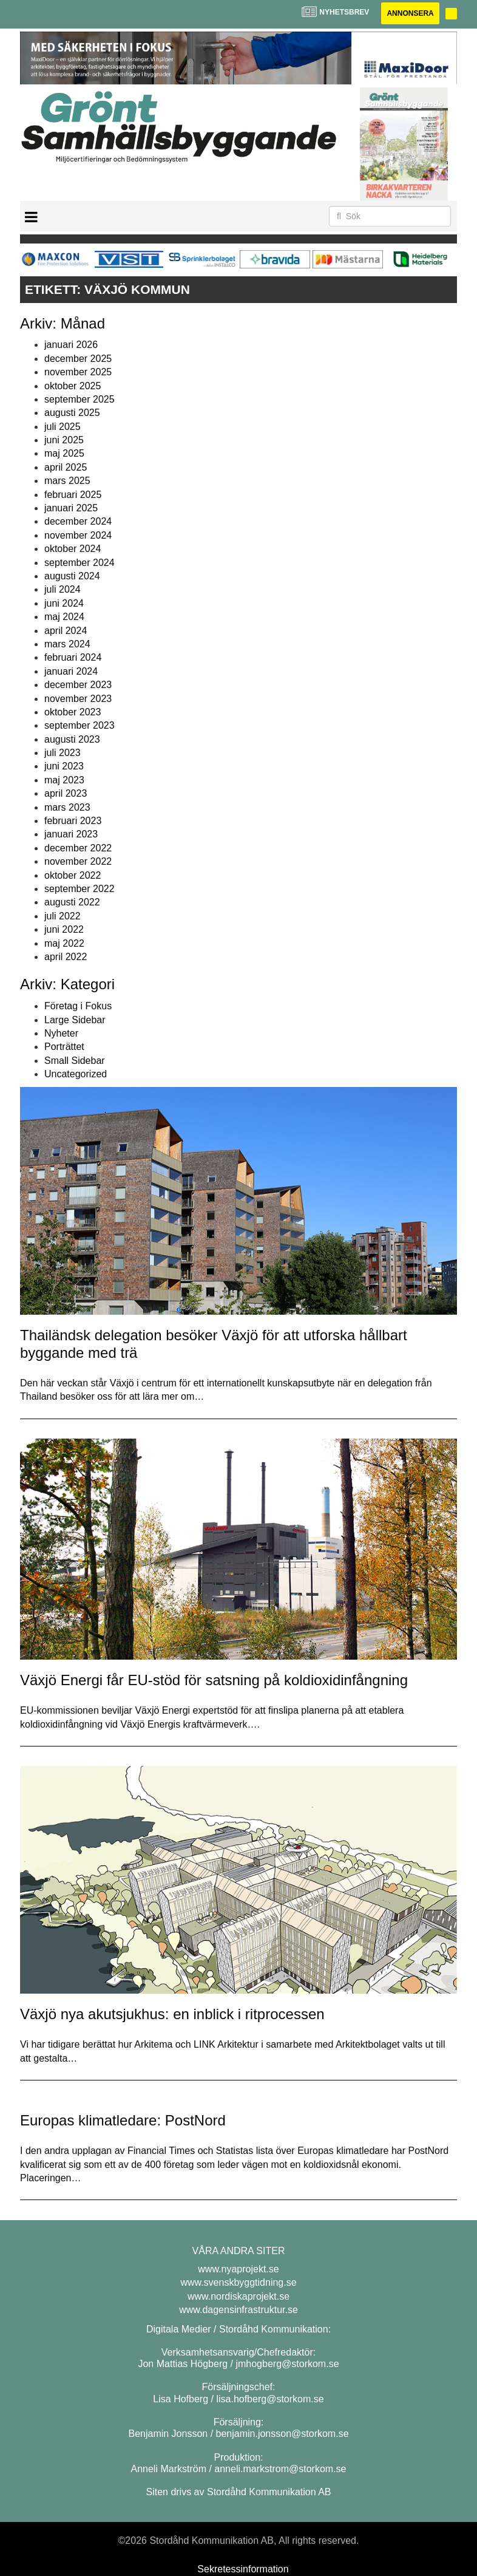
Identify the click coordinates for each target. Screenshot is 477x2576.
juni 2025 (64, 440)
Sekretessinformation (242, 2569)
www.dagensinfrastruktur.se (238, 2310)
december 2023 (78, 685)
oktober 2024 (72, 548)
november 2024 (78, 535)
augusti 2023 (72, 739)
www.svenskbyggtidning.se (238, 2282)
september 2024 (79, 562)
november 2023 (78, 698)
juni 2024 (64, 603)
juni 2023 (64, 766)
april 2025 (65, 467)
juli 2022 (62, 916)
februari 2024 (72, 657)
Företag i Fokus (78, 1006)
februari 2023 (72, 821)
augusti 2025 (72, 412)
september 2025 (79, 399)
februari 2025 (72, 494)
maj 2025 (64, 453)
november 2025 (78, 372)
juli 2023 (62, 753)
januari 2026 (71, 344)
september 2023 (79, 725)
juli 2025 (62, 426)
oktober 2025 (72, 386)
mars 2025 (67, 480)
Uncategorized (75, 1074)
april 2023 (65, 793)
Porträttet (64, 1046)
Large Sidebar (75, 1020)
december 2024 (78, 521)
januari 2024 (71, 671)
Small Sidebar (74, 1060)
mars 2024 (67, 644)
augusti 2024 (72, 576)
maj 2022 (64, 943)
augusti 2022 (72, 902)
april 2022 (65, 957)
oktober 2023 (72, 712)
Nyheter (61, 1033)
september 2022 (79, 889)
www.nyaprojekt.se (238, 2269)
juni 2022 (64, 929)
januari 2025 (71, 508)
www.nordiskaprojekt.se (238, 2296)
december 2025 (78, 358)
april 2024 (65, 630)
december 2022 (78, 848)
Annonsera (410, 13)
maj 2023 (64, 780)
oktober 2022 (72, 875)
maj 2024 (64, 617)
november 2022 (78, 861)
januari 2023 (71, 834)
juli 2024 (62, 589)
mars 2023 (67, 807)
